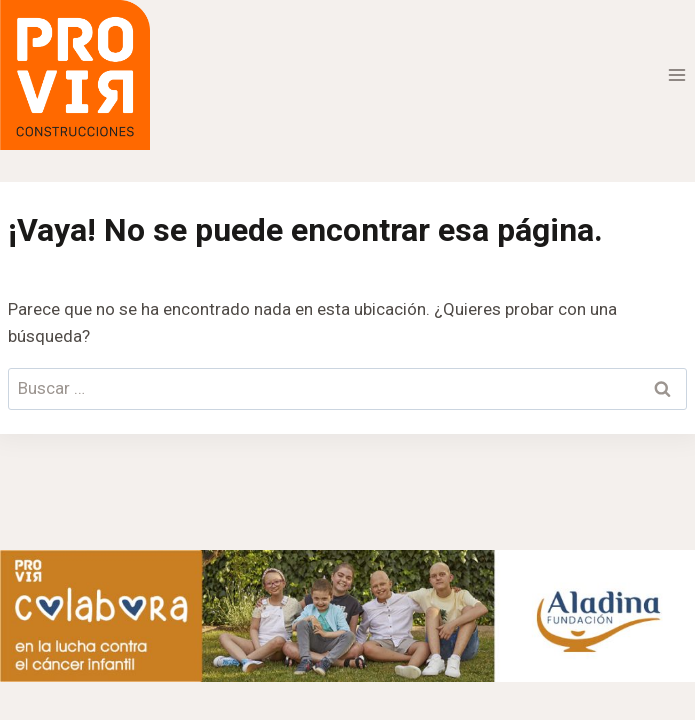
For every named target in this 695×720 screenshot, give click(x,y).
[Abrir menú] (676, 74)
